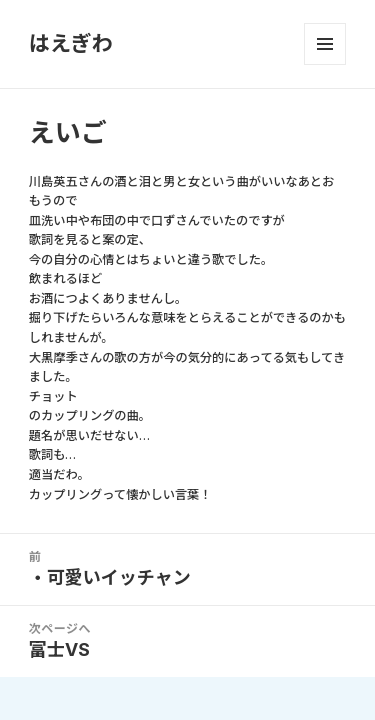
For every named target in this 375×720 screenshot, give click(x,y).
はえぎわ (71, 43)
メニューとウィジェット (325, 44)
